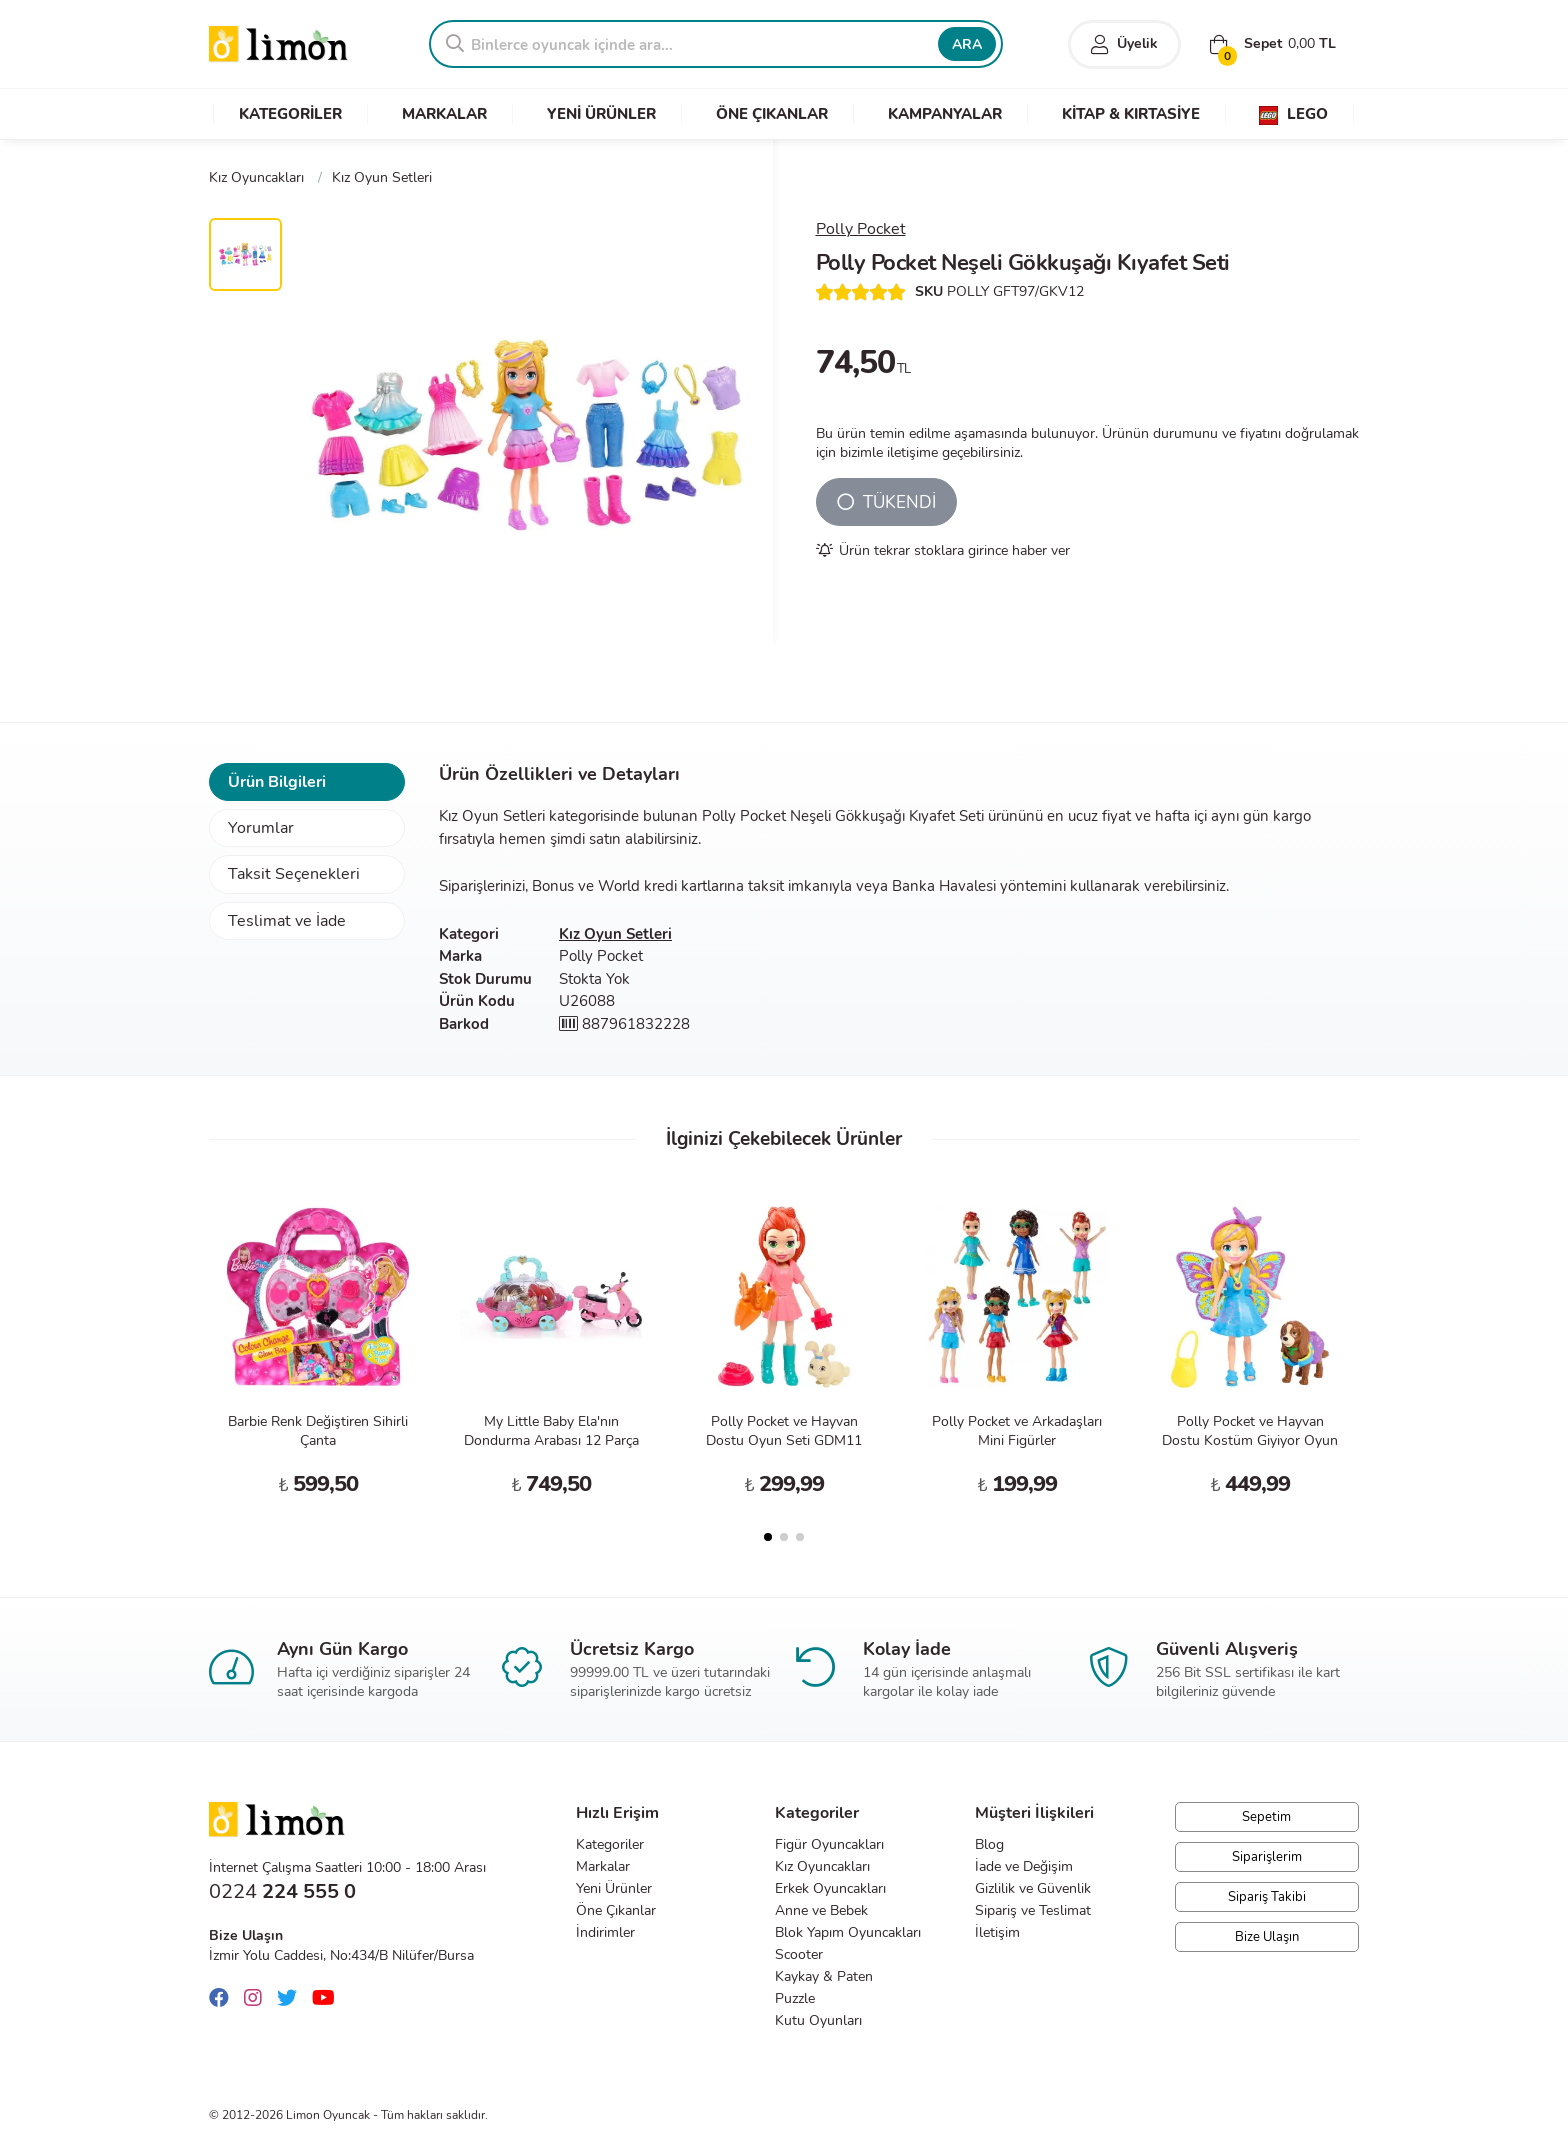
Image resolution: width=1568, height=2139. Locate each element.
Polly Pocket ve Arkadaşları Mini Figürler (1017, 1431)
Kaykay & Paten (824, 1976)
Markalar (603, 1866)
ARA (967, 44)
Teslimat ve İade (287, 921)
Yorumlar (261, 828)
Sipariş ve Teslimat (1033, 1910)
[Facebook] (224, 1998)
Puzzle (795, 1998)
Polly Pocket (861, 229)
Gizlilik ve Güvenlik (1033, 1888)
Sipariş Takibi (1267, 1897)
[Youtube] (328, 1998)
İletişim (997, 1932)
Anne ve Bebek (821, 1910)
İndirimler (605, 1932)
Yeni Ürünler (614, 1888)
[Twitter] (292, 1998)
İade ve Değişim (1024, 1866)
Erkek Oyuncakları (830, 1888)
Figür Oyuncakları (829, 1844)
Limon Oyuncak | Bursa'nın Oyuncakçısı (279, 44)
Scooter (799, 1954)
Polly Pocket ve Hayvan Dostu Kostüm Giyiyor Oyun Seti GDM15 (1250, 1440)
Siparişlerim (1267, 1857)
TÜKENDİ (886, 502)
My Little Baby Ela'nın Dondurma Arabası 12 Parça (551, 1431)
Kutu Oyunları (818, 2020)
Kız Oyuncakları (822, 1866)
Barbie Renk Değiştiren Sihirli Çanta (318, 1431)
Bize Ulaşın (1267, 1937)
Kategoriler (610, 1844)
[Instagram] (258, 1998)
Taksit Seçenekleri (294, 874)
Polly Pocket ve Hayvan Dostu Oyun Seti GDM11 (784, 1431)
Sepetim (1266, 1817)
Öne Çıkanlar (616, 1910)
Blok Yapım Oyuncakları (848, 1932)
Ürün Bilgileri (277, 782)
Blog (989, 1844)
